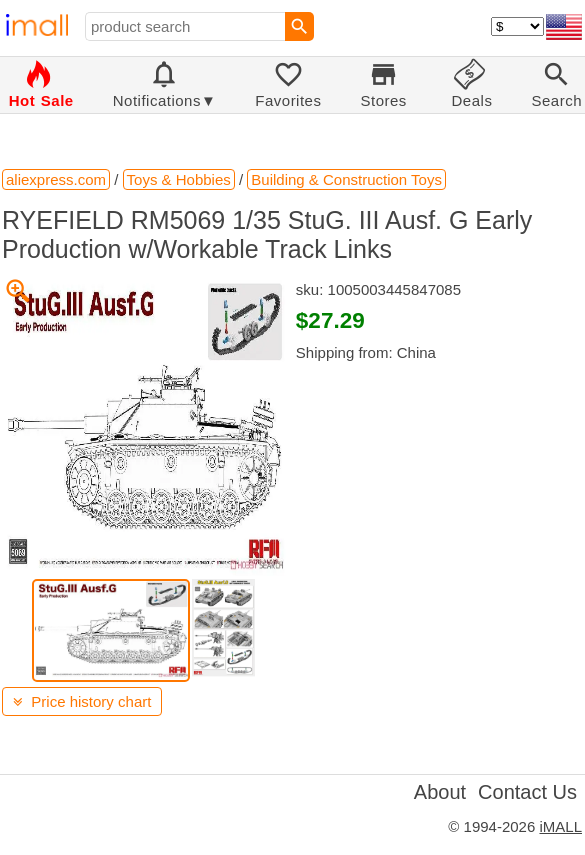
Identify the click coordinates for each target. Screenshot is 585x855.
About (440, 792)
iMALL (560, 826)
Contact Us (527, 792)
